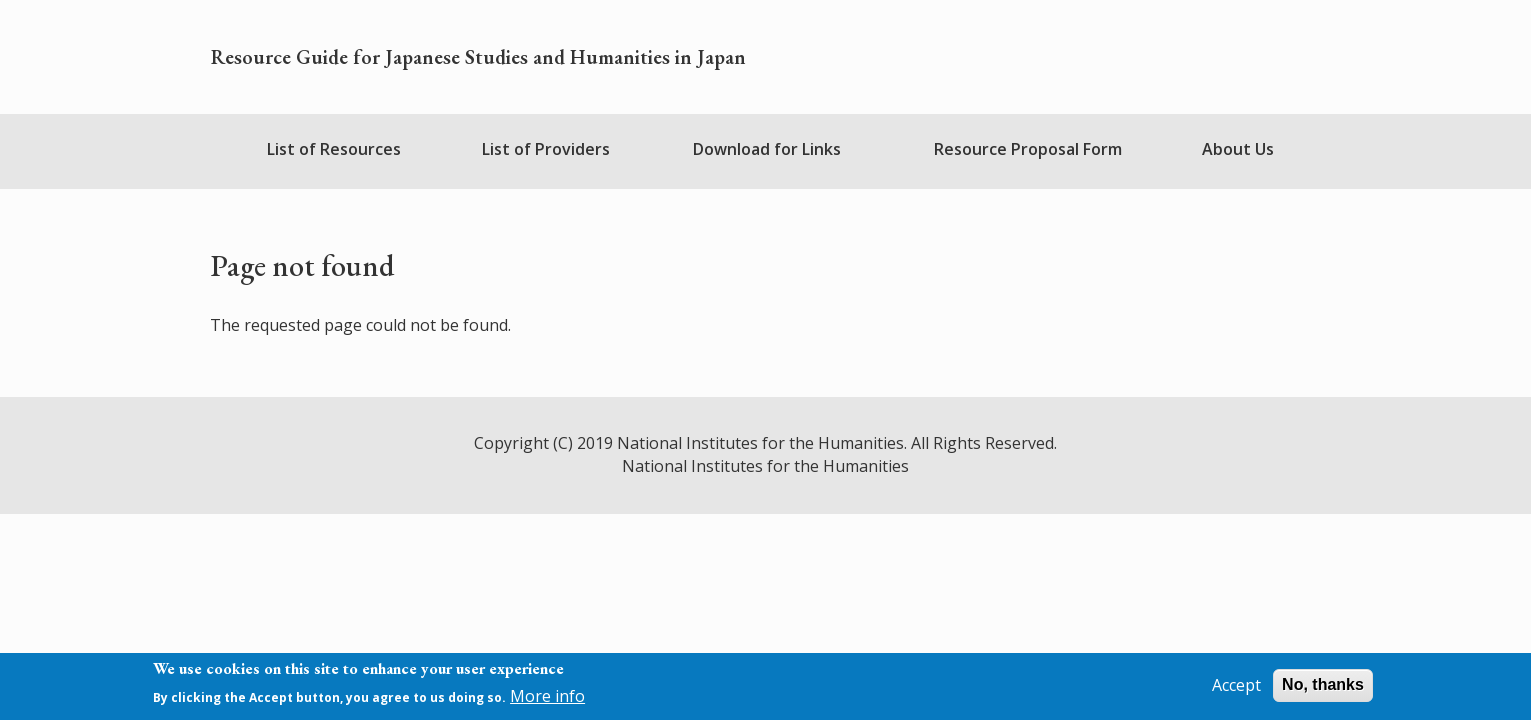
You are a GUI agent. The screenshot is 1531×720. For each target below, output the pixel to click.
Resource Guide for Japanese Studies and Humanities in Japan (478, 57)
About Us (1238, 149)
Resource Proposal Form (1028, 149)
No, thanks (1323, 688)
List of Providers (546, 149)
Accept (1236, 689)
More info (547, 700)
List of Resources (334, 149)
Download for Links (767, 149)
